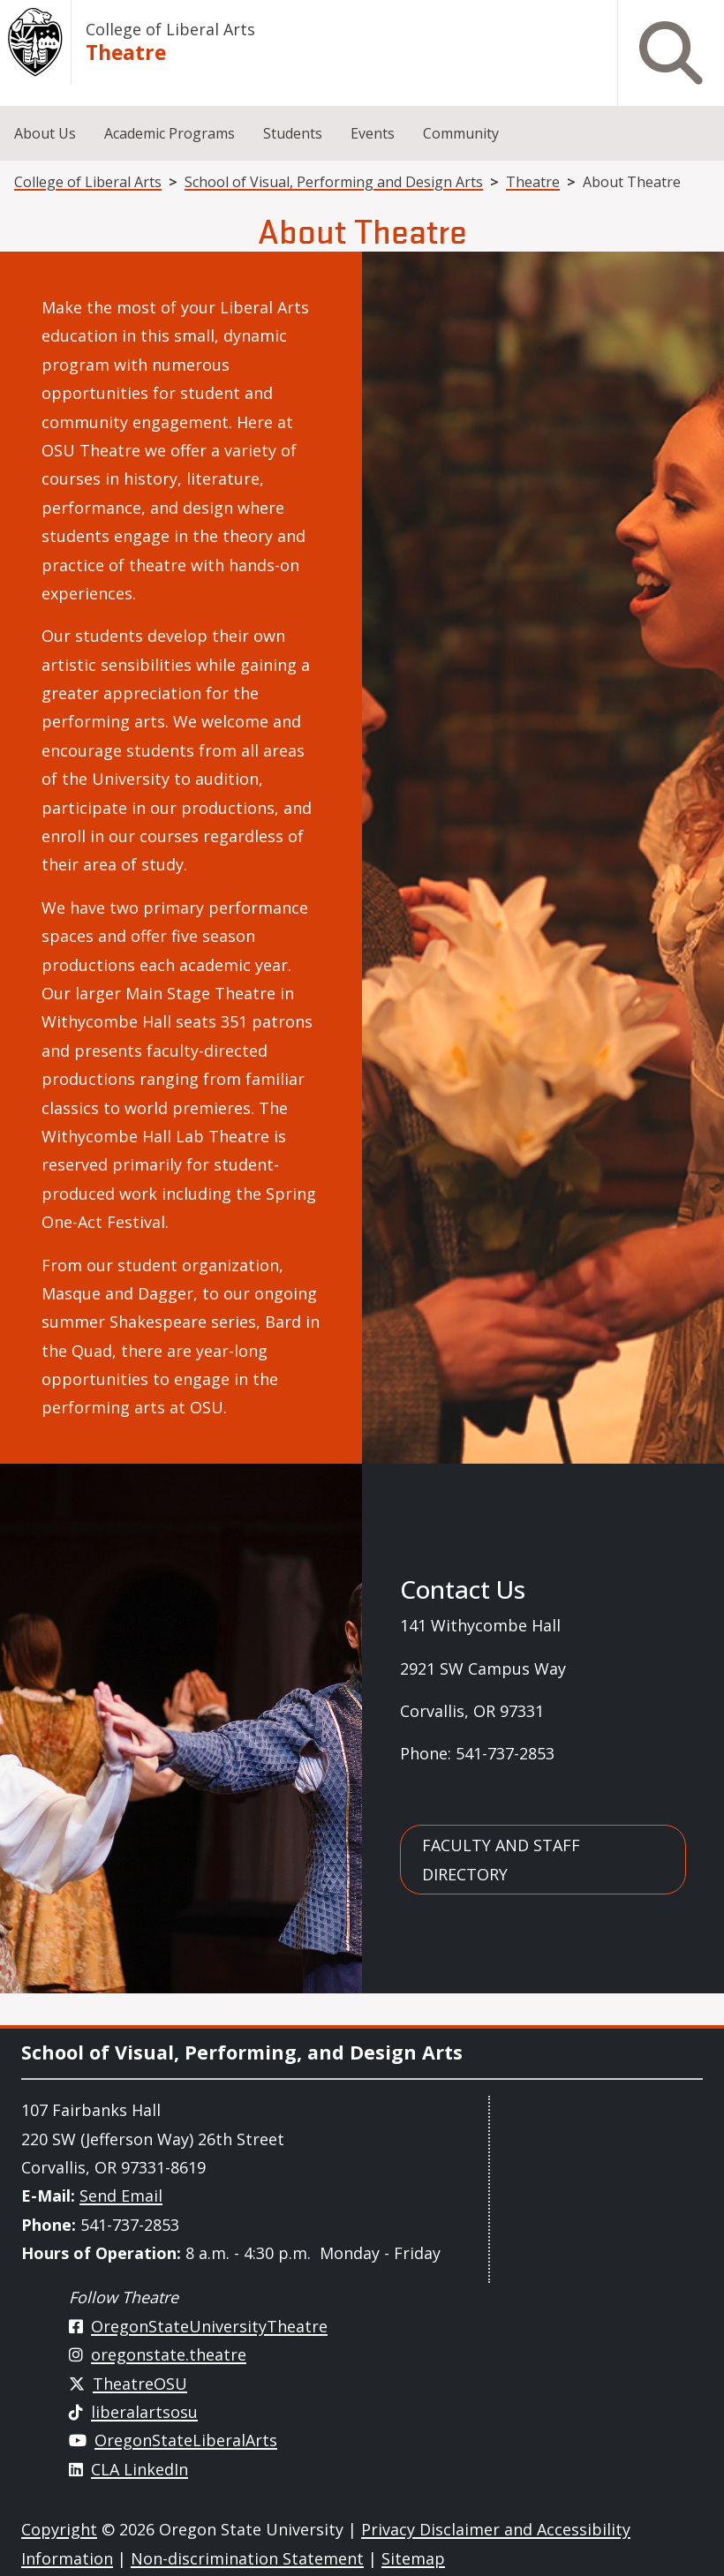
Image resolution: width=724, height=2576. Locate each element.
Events (373, 133)
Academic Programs (169, 133)
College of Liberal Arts (170, 29)
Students (292, 133)
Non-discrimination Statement (247, 2558)
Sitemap (413, 2558)
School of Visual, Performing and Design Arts (334, 182)
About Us (45, 133)
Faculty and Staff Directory (501, 1859)
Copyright (59, 2529)
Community (461, 133)
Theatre (126, 52)
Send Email (120, 2195)
